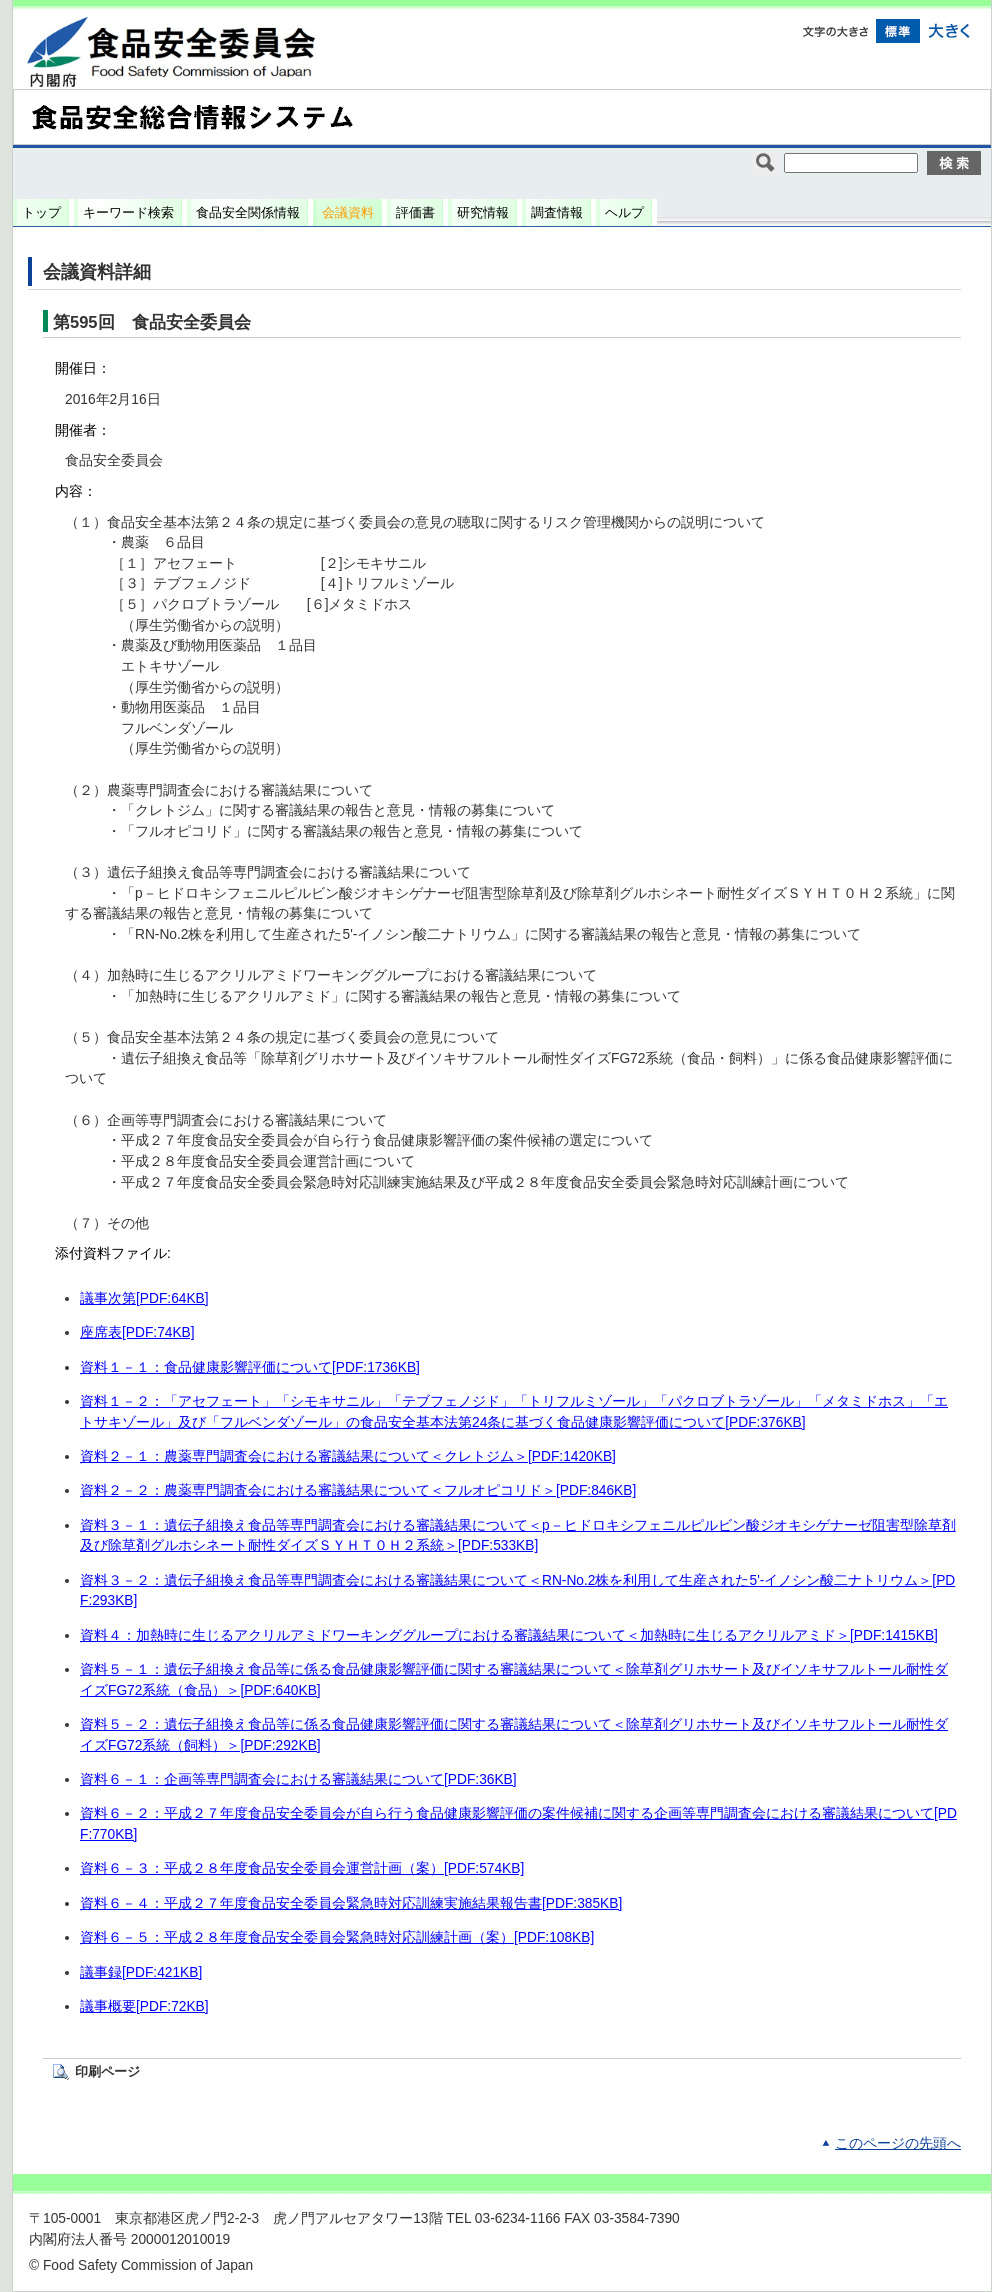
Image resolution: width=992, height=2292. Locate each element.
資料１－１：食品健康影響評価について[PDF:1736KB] (250, 1367)
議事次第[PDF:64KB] (144, 1298)
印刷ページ (107, 2071)
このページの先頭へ (898, 2143)
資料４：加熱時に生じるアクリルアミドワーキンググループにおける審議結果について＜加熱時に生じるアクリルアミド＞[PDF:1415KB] (509, 1635)
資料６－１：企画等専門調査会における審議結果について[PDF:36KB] (298, 1779)
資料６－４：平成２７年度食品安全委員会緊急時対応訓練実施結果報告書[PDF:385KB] (351, 1903)
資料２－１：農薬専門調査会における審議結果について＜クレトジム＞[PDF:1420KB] (348, 1456)
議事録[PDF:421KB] (141, 1972)
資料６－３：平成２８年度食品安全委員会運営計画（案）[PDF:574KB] (302, 1868)
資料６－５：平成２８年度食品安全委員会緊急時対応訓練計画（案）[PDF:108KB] (337, 1937)
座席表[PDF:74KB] (137, 1332)
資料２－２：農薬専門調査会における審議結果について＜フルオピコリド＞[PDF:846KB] (358, 1490)
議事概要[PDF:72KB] (144, 2006)
